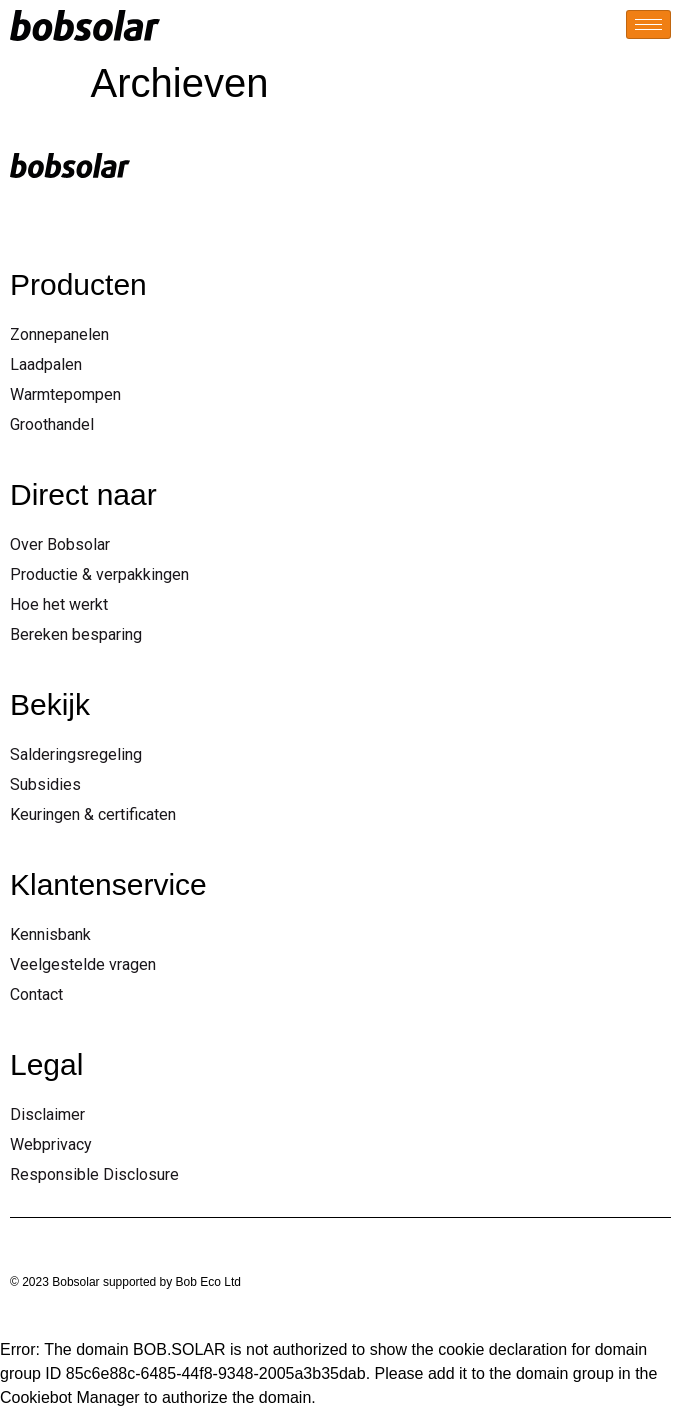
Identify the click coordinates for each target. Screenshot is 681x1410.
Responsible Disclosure (94, 1174)
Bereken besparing (76, 634)
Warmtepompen (65, 394)
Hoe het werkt (59, 604)
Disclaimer (47, 1114)
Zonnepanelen (59, 334)
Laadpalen (46, 364)
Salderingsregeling (76, 754)
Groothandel (52, 424)
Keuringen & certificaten (93, 814)
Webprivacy (51, 1144)
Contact (36, 994)
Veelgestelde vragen (83, 964)
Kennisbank (50, 934)
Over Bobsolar (60, 544)
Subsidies (45, 784)
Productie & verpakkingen (99, 574)
